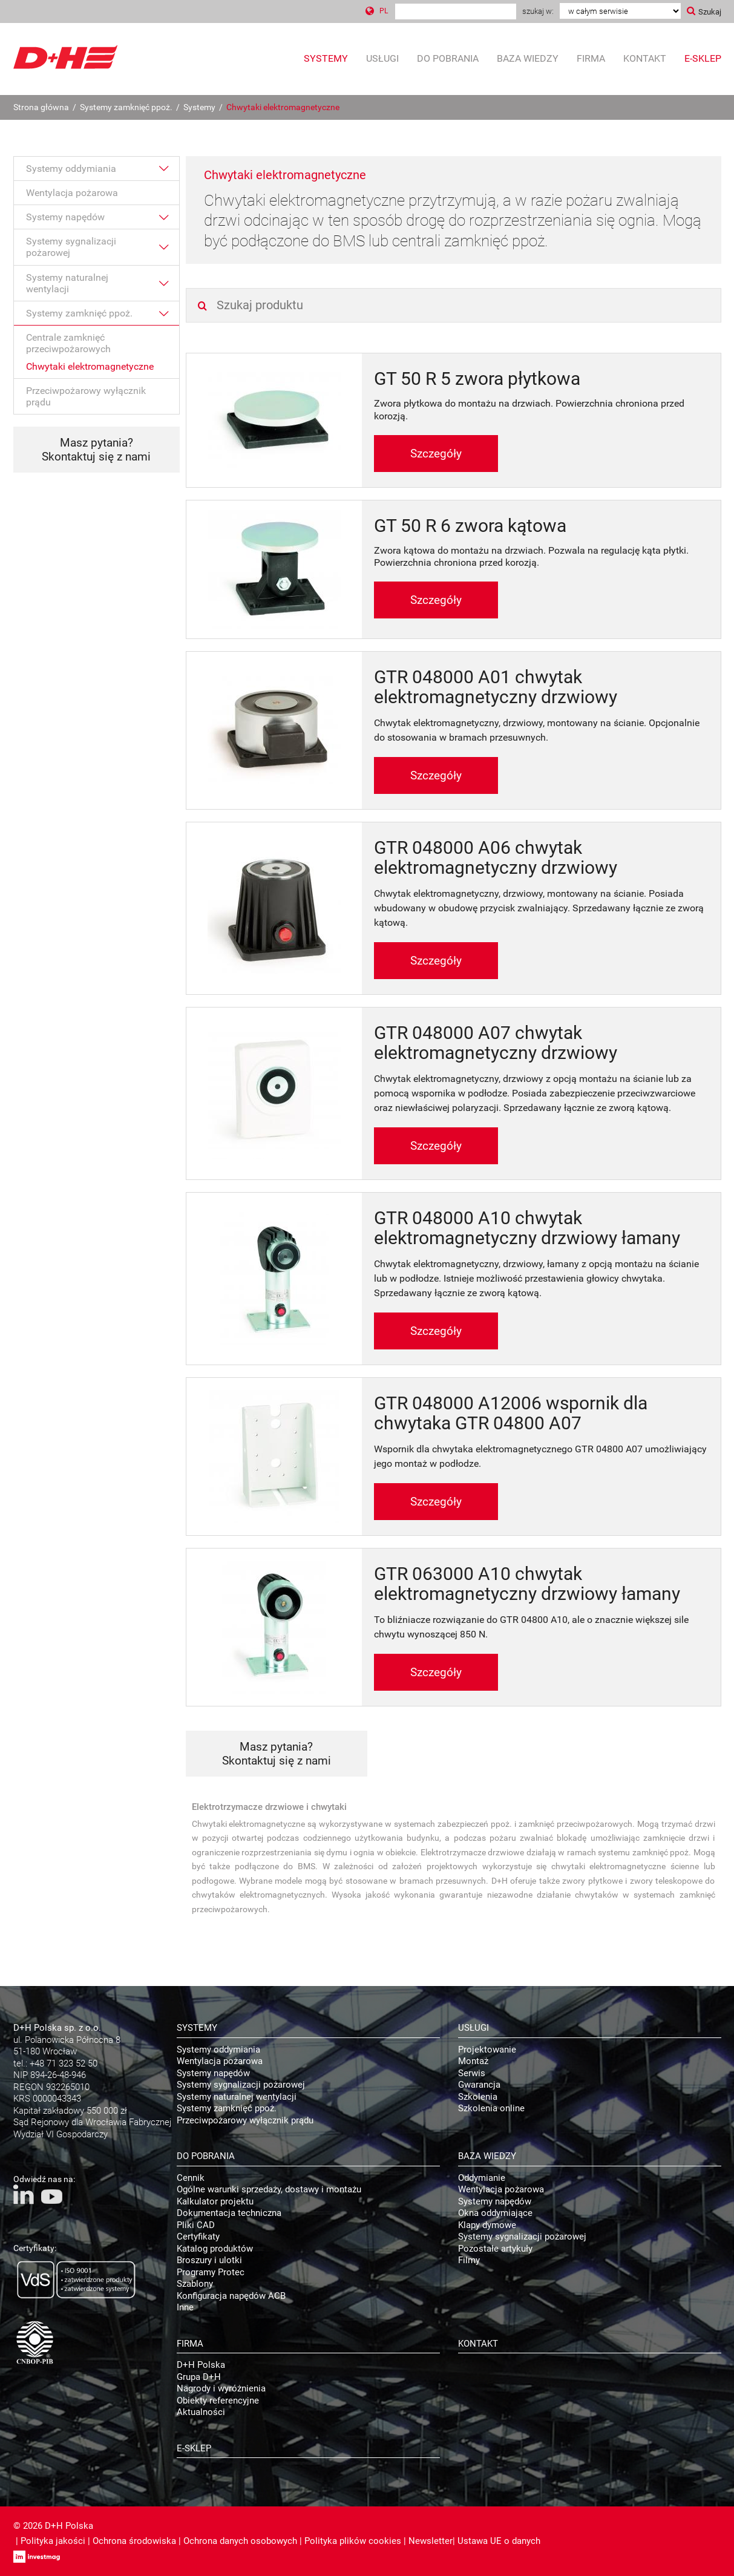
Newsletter (430, 2540)
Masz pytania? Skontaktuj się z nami (96, 450)
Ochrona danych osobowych (240, 2540)
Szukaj (709, 11)
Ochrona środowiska (134, 2540)
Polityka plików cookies (352, 2540)
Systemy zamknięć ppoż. (126, 107)
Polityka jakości (53, 2540)
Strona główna (41, 107)
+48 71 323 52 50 (63, 2063)
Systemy (199, 107)
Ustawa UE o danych (498, 2540)
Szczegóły (436, 453)
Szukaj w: (538, 11)
